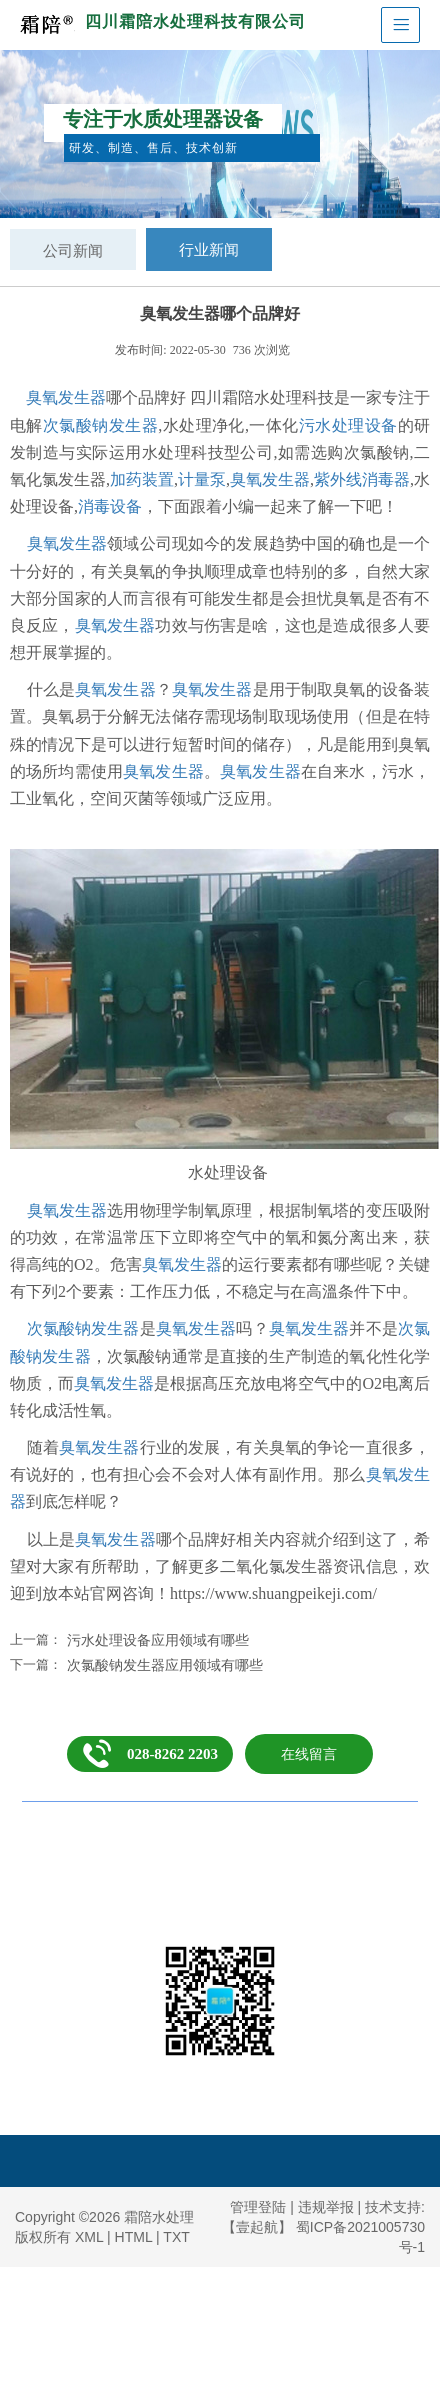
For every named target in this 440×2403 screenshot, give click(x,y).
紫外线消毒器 (362, 479)
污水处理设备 (348, 425)
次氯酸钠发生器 (100, 425)
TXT (176, 2237)
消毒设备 (110, 506)
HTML (134, 2237)
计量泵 (202, 479)
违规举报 (326, 2207)
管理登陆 (258, 2207)
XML (89, 2237)
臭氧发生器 (66, 397)
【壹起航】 (257, 2227)
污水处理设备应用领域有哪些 (158, 1640)
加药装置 (142, 479)
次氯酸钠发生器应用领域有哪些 (165, 1665)
